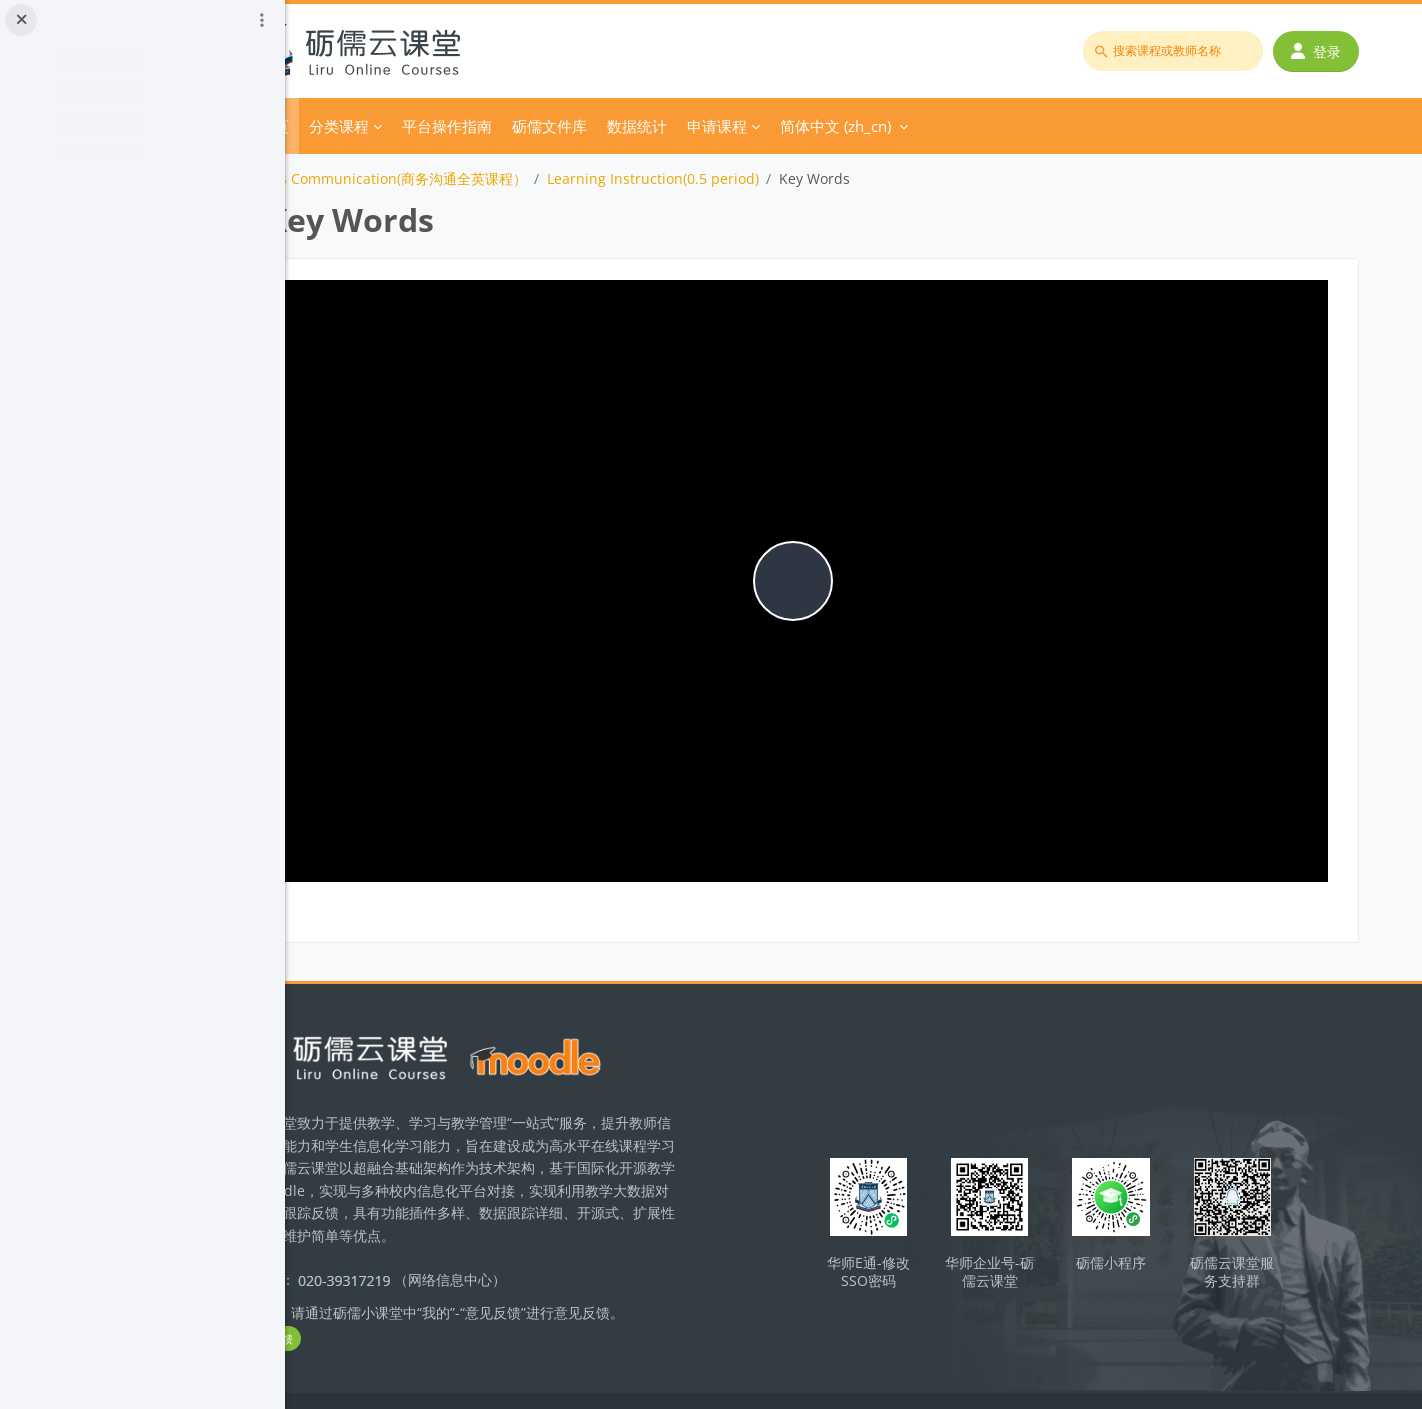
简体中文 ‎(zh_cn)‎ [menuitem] (950, 126)
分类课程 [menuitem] (454, 126)
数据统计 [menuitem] (752, 126)
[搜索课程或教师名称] (1179, 51)
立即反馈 (407, 1299)
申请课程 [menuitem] (832, 126)
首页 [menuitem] (389, 126)
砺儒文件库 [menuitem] (664, 126)
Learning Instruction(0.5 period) (768, 178)
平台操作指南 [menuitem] (562, 126)
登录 (1322, 51)
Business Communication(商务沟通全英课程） (492, 178)
